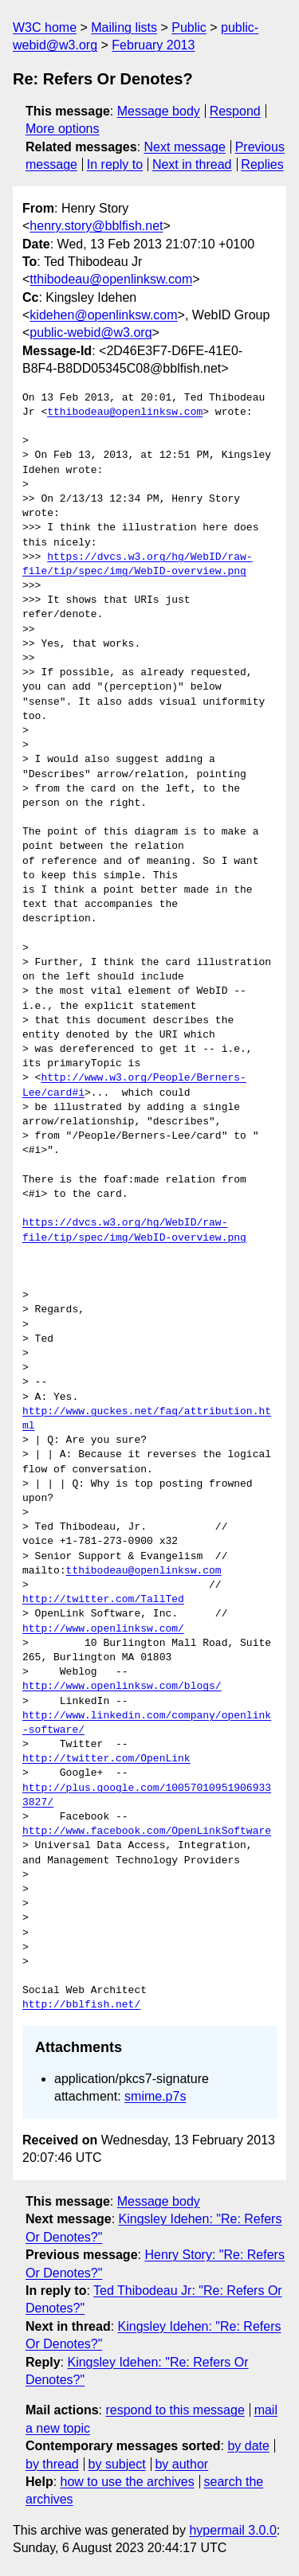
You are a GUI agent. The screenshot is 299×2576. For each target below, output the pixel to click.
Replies (262, 164)
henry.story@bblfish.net (96, 226)
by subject (117, 2464)
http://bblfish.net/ (81, 2005)
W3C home (45, 27)
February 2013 (153, 45)
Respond (235, 111)
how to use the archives (128, 2481)
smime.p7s (155, 2096)
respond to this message (174, 2410)
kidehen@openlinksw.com (103, 315)
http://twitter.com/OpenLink (106, 1759)
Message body (158, 111)
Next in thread (192, 164)
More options (63, 128)
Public (189, 27)
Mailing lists (124, 27)
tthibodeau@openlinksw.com (111, 279)
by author (181, 2464)
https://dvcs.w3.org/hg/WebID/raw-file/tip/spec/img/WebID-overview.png (137, 564)
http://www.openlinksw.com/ (103, 1629)
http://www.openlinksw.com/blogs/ (122, 1686)
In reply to (115, 164)
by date (248, 2446)
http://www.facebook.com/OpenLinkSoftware (146, 1831)
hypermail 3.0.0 (232, 2530)
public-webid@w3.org (90, 332)
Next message (185, 147)
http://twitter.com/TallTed (103, 1600)
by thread (52, 2464)
